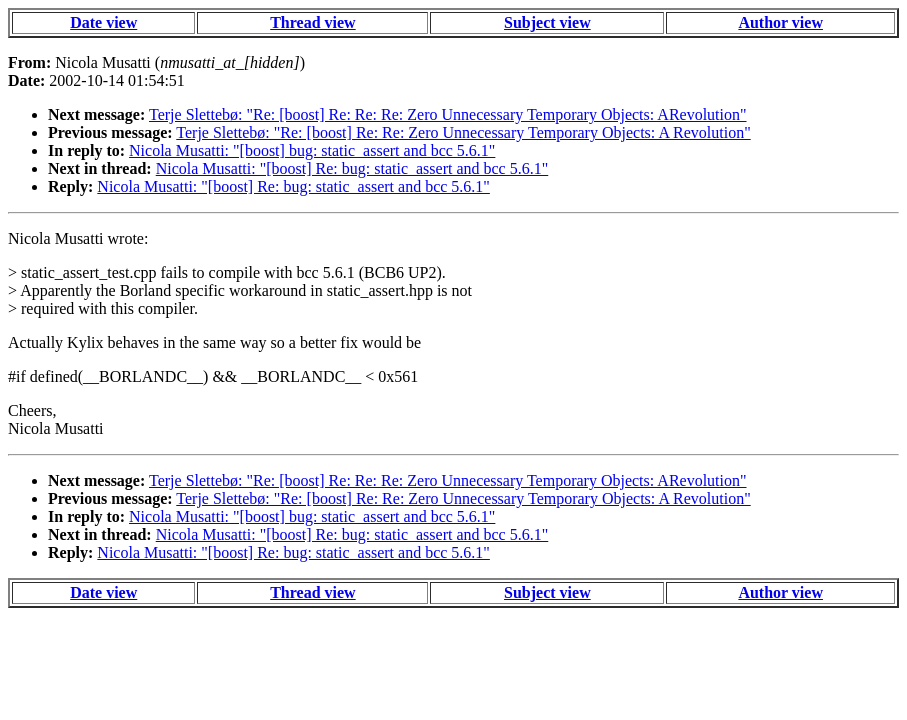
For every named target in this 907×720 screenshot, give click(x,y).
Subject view (547, 22)
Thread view (312, 22)
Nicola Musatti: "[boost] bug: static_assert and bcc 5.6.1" (312, 150)
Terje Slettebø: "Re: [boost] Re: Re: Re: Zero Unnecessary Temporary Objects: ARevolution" (448, 114)
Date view (103, 22)
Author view (780, 22)
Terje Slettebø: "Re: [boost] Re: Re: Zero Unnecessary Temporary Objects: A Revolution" (463, 132)
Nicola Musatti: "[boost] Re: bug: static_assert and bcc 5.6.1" (352, 168)
